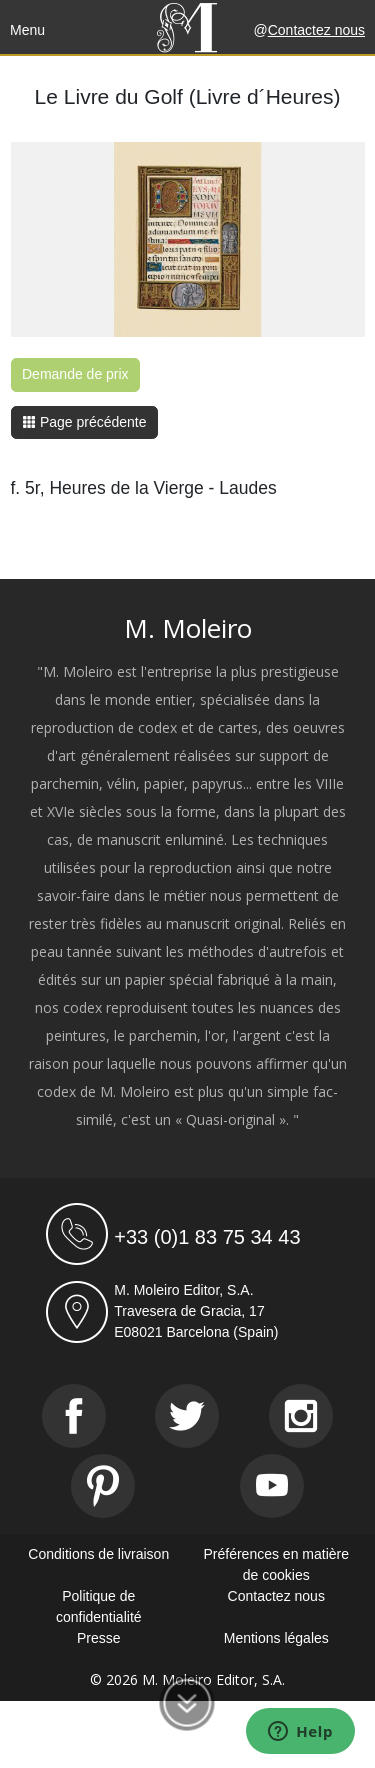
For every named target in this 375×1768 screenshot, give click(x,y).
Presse (99, 1638)
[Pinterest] (103, 1486)
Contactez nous (316, 30)
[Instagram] (301, 1416)
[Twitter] (187, 1416)
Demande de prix (75, 374)
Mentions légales (276, 1638)
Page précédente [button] (84, 422)
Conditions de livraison (98, 1554)
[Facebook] (74, 1416)
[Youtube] (272, 1486)
